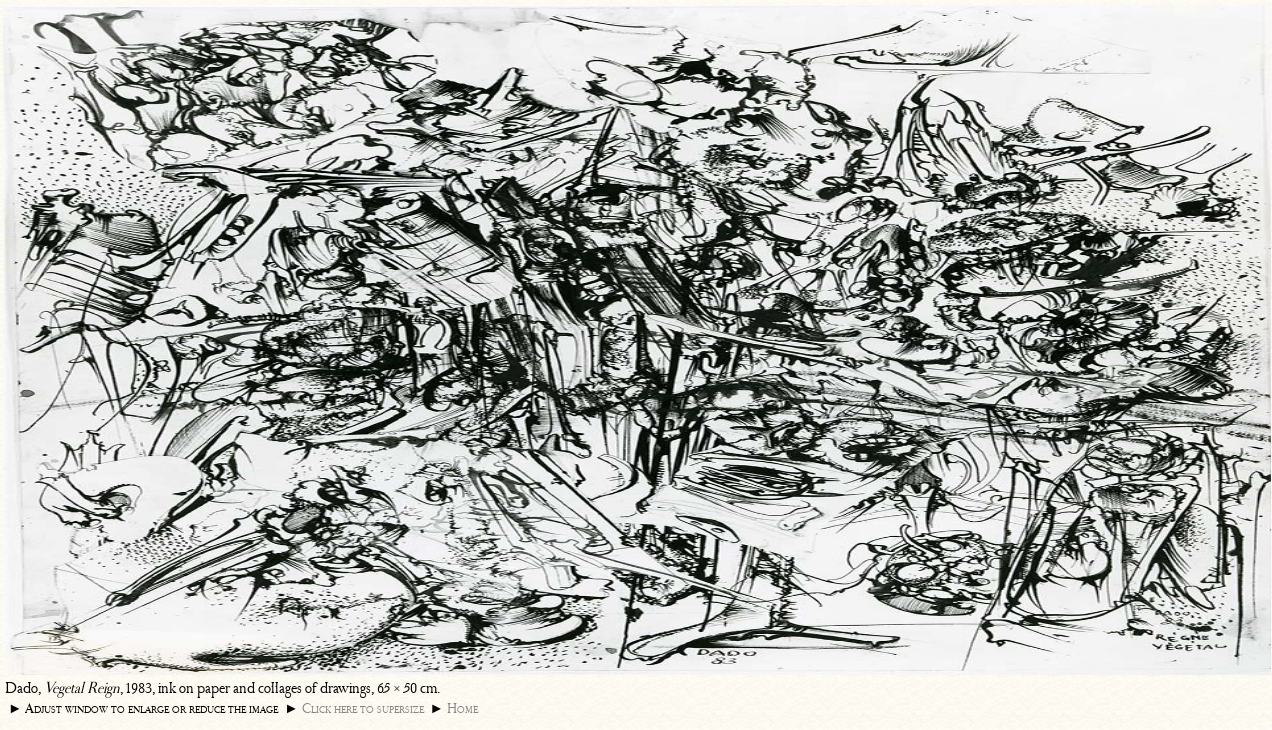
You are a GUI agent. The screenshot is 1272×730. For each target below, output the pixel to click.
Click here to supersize (363, 708)
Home (462, 708)
